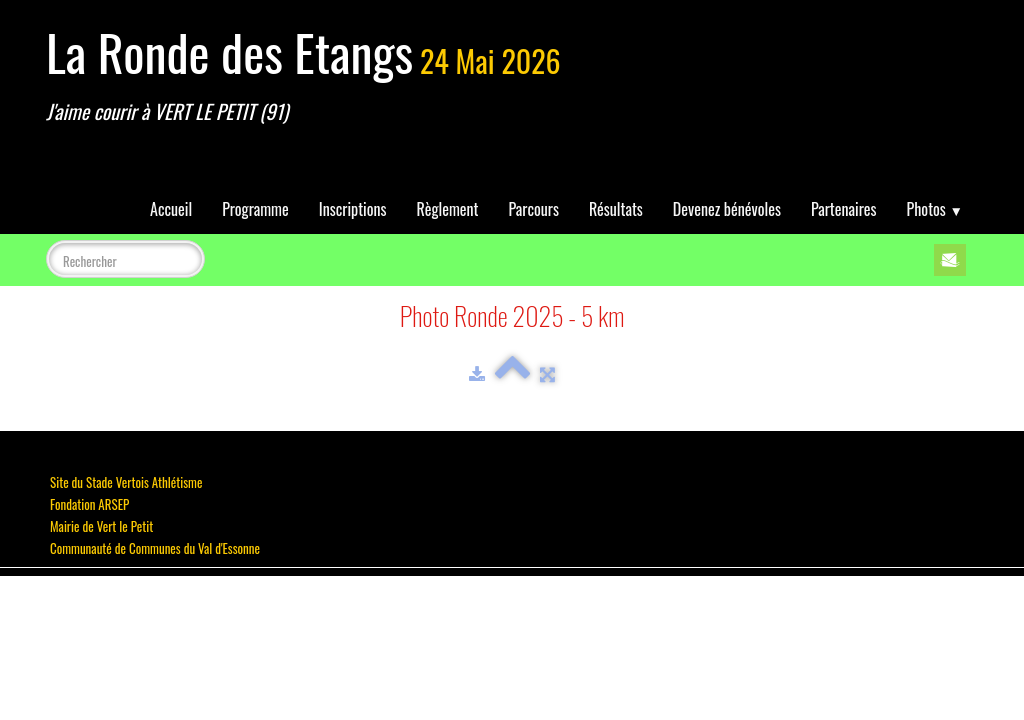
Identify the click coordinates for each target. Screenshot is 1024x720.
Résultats (616, 209)
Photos (935, 209)
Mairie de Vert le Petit (101, 526)
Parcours (534, 209)
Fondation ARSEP (89, 504)
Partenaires (844, 209)
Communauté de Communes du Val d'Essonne (155, 548)
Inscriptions (353, 209)
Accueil (171, 209)
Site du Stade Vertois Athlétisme (126, 482)
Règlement (448, 209)
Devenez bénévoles (727, 209)
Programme (255, 209)
